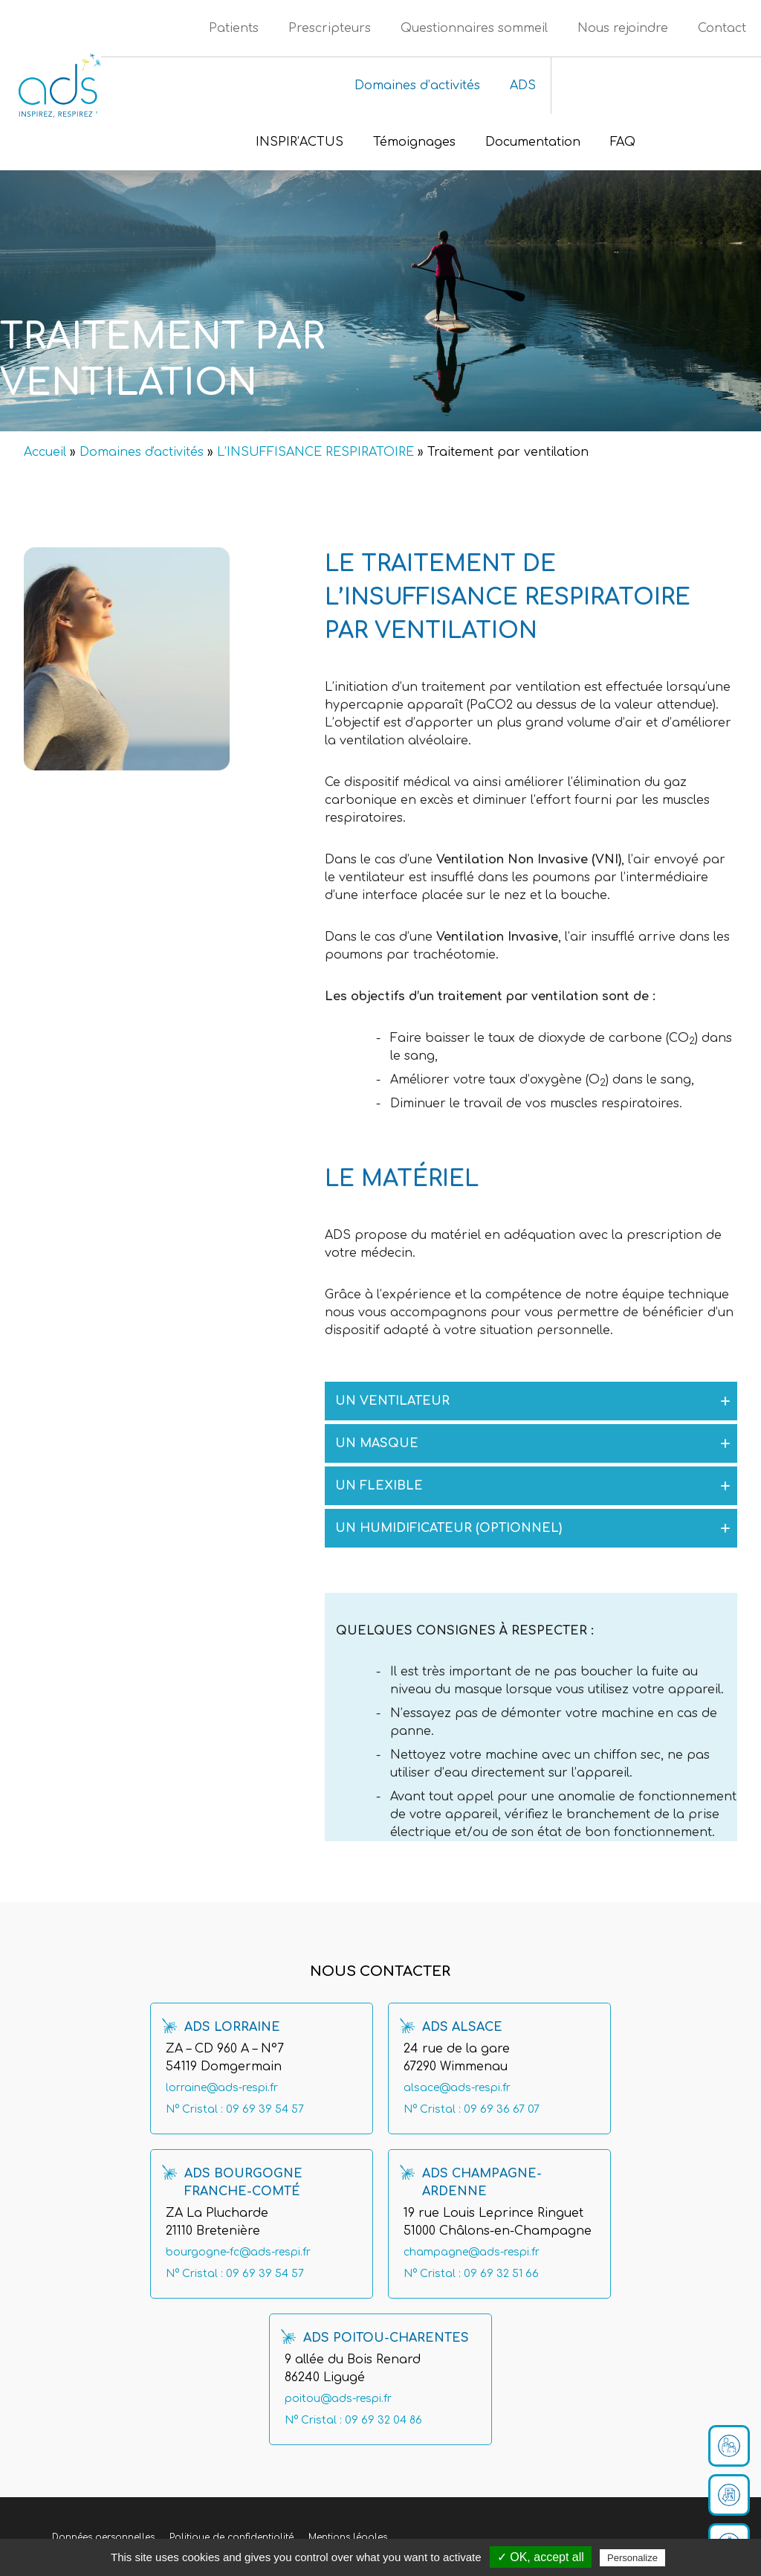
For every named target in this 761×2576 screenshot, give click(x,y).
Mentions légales (347, 2537)
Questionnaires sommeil (474, 28)
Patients (234, 28)
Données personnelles (103, 2537)
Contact (722, 28)
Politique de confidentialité (231, 2537)
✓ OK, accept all (540, 2557)
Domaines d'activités (142, 452)
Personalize (632, 2557)
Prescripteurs (329, 28)
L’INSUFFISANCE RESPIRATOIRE (315, 452)
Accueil (45, 452)
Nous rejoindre (622, 28)
